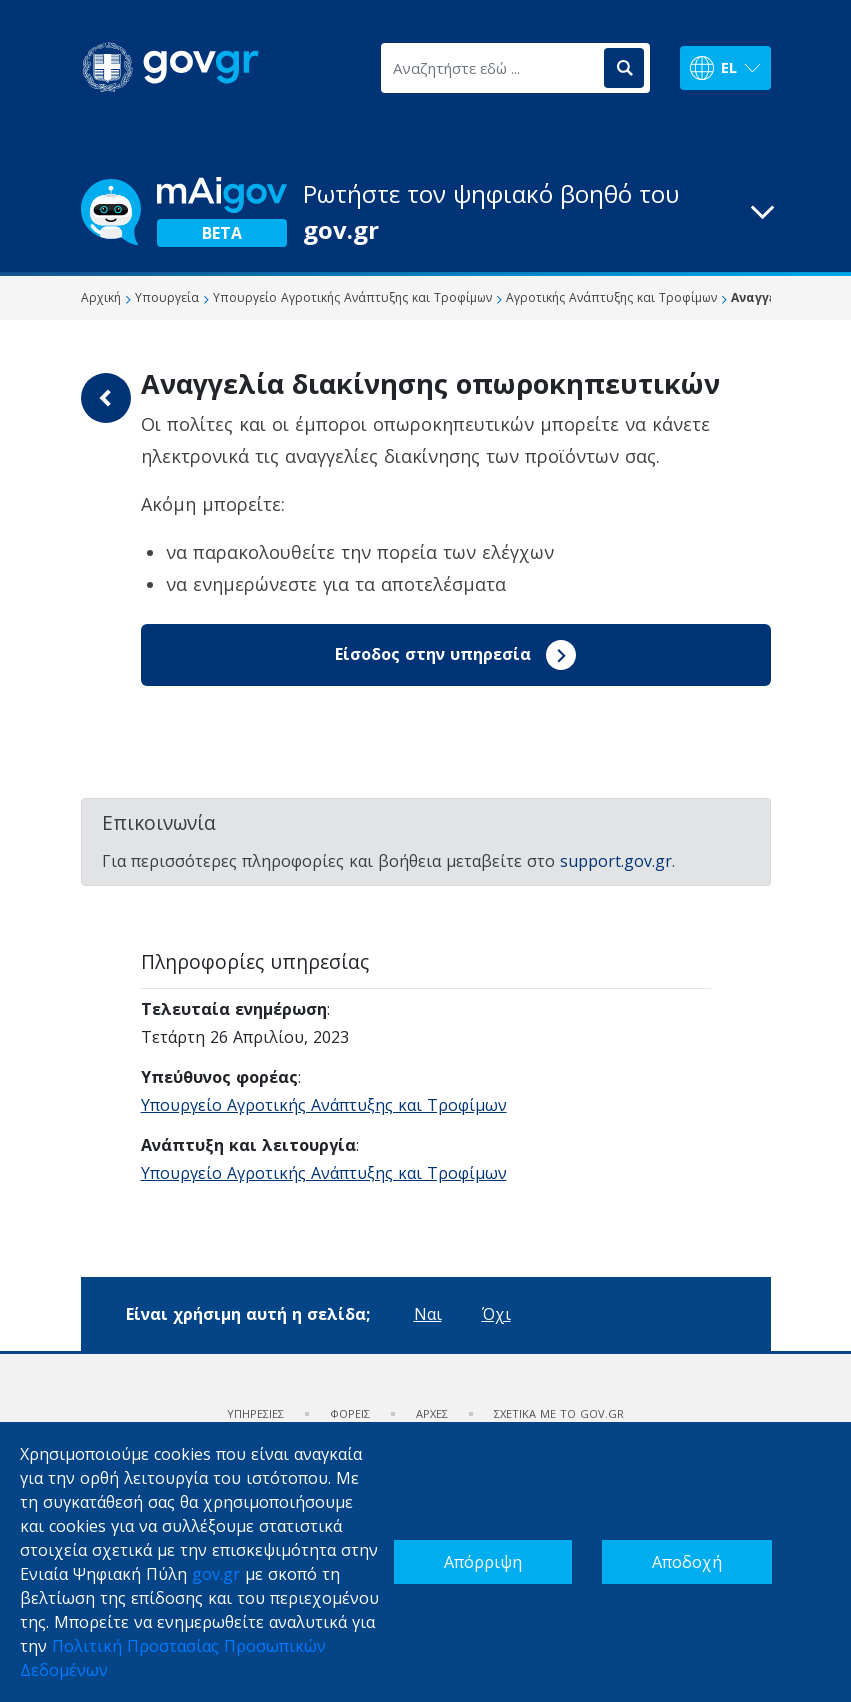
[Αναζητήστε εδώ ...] (491, 68)
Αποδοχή (687, 1562)
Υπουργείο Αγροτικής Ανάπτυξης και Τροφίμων (324, 1105)
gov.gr (216, 1574)
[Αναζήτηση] (624, 68)
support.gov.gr (616, 861)
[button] (426, 212)
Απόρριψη (483, 1562)
